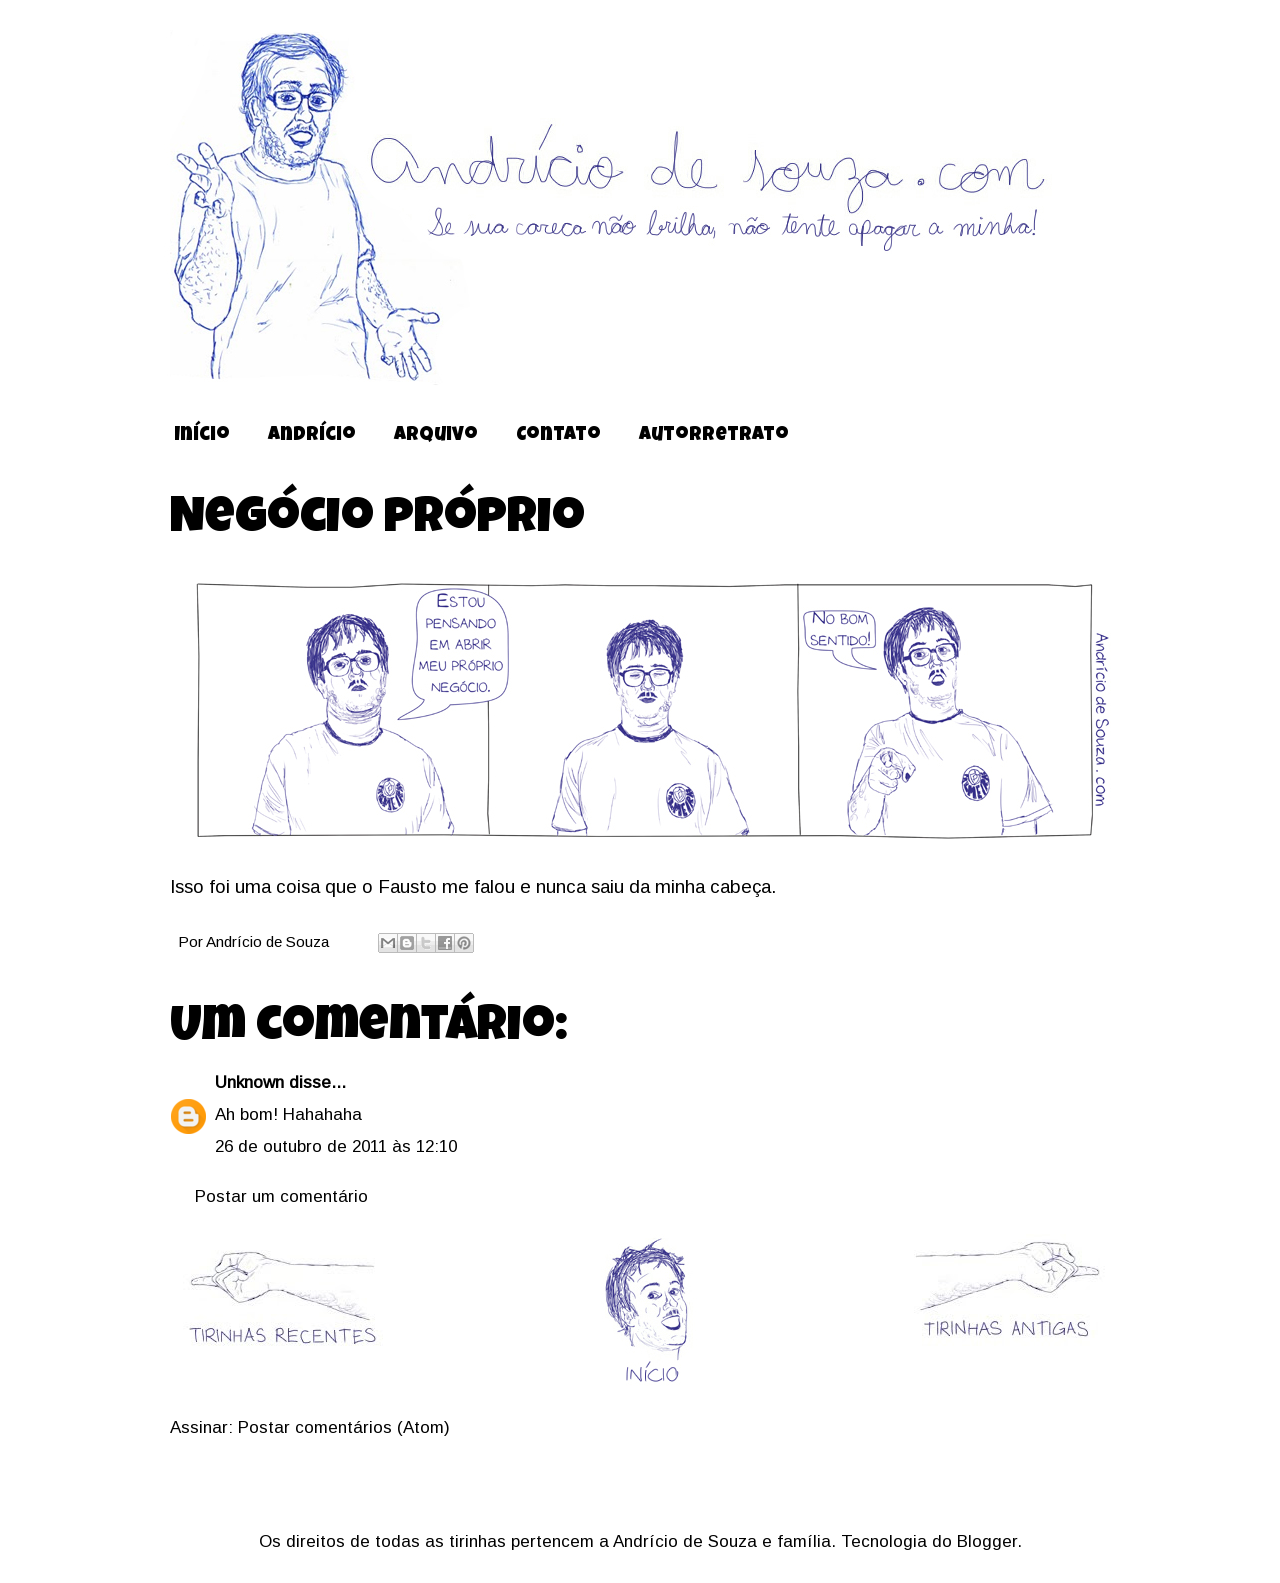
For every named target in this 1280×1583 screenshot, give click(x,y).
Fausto (407, 886)
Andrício (312, 436)
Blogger (987, 1541)
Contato (558, 436)
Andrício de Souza (269, 941)
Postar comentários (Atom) (344, 1427)
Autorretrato (714, 436)
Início (202, 436)
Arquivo (436, 436)
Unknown (249, 1082)
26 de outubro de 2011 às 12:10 (336, 1146)
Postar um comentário (281, 1196)
